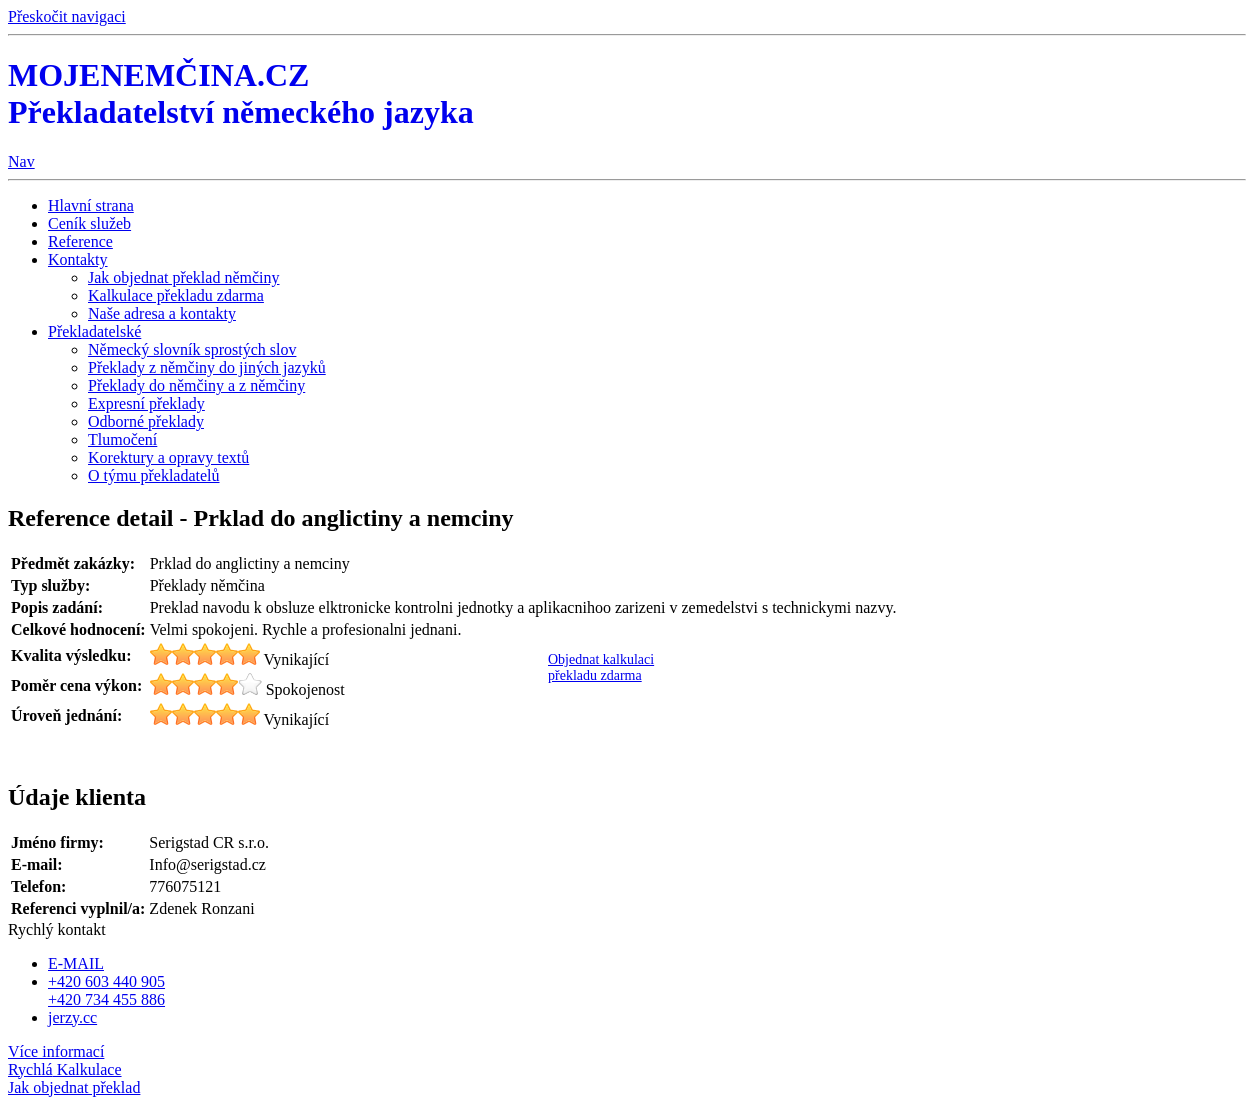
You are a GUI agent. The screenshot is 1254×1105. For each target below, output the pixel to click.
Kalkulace (65, 1069)
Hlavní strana (91, 205)
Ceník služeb (89, 223)
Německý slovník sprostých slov (192, 349)
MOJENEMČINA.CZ (241, 93)
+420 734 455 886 (106, 999)
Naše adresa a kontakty (162, 313)
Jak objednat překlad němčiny (184, 277)
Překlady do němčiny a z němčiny (196, 385)
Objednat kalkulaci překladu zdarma (601, 667)
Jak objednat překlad (74, 1087)
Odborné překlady (146, 421)
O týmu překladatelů (154, 475)
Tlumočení (122, 439)
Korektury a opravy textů (168, 457)
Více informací (56, 1051)
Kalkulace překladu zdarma (176, 295)
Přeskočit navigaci (67, 16)
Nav (21, 161)
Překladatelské (94, 331)
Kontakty (78, 259)
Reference (80, 241)
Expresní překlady (146, 403)
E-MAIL (76, 963)
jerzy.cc (72, 1017)
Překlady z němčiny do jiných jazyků (207, 367)
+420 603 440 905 (106, 981)
